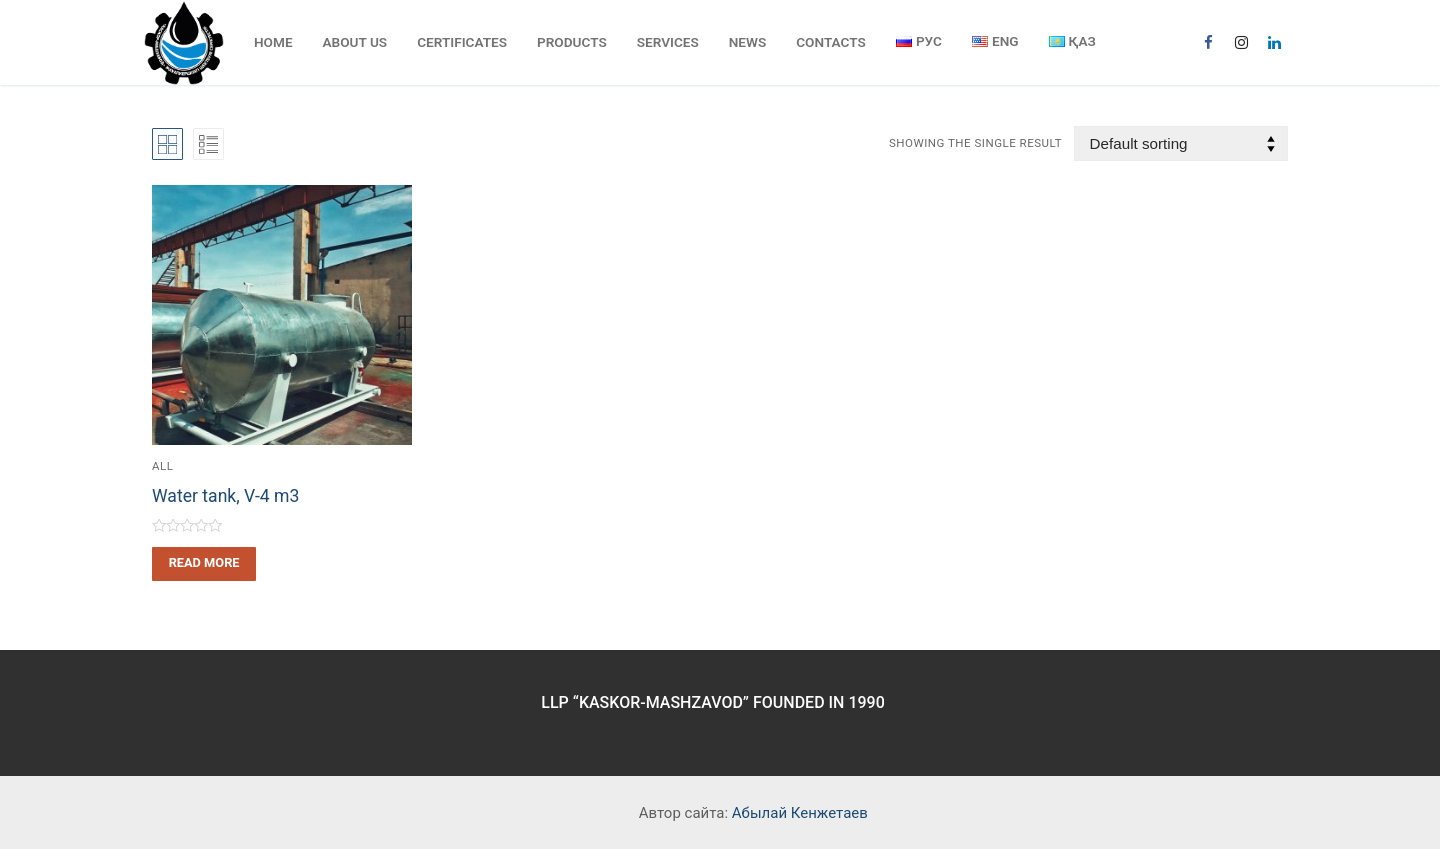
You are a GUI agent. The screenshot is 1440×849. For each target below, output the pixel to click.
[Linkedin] (1274, 42)
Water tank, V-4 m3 (225, 496)
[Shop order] (1181, 143)
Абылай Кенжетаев (800, 813)
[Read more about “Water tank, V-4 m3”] (204, 563)
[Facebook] (1208, 42)
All (162, 466)
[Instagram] (1241, 42)
